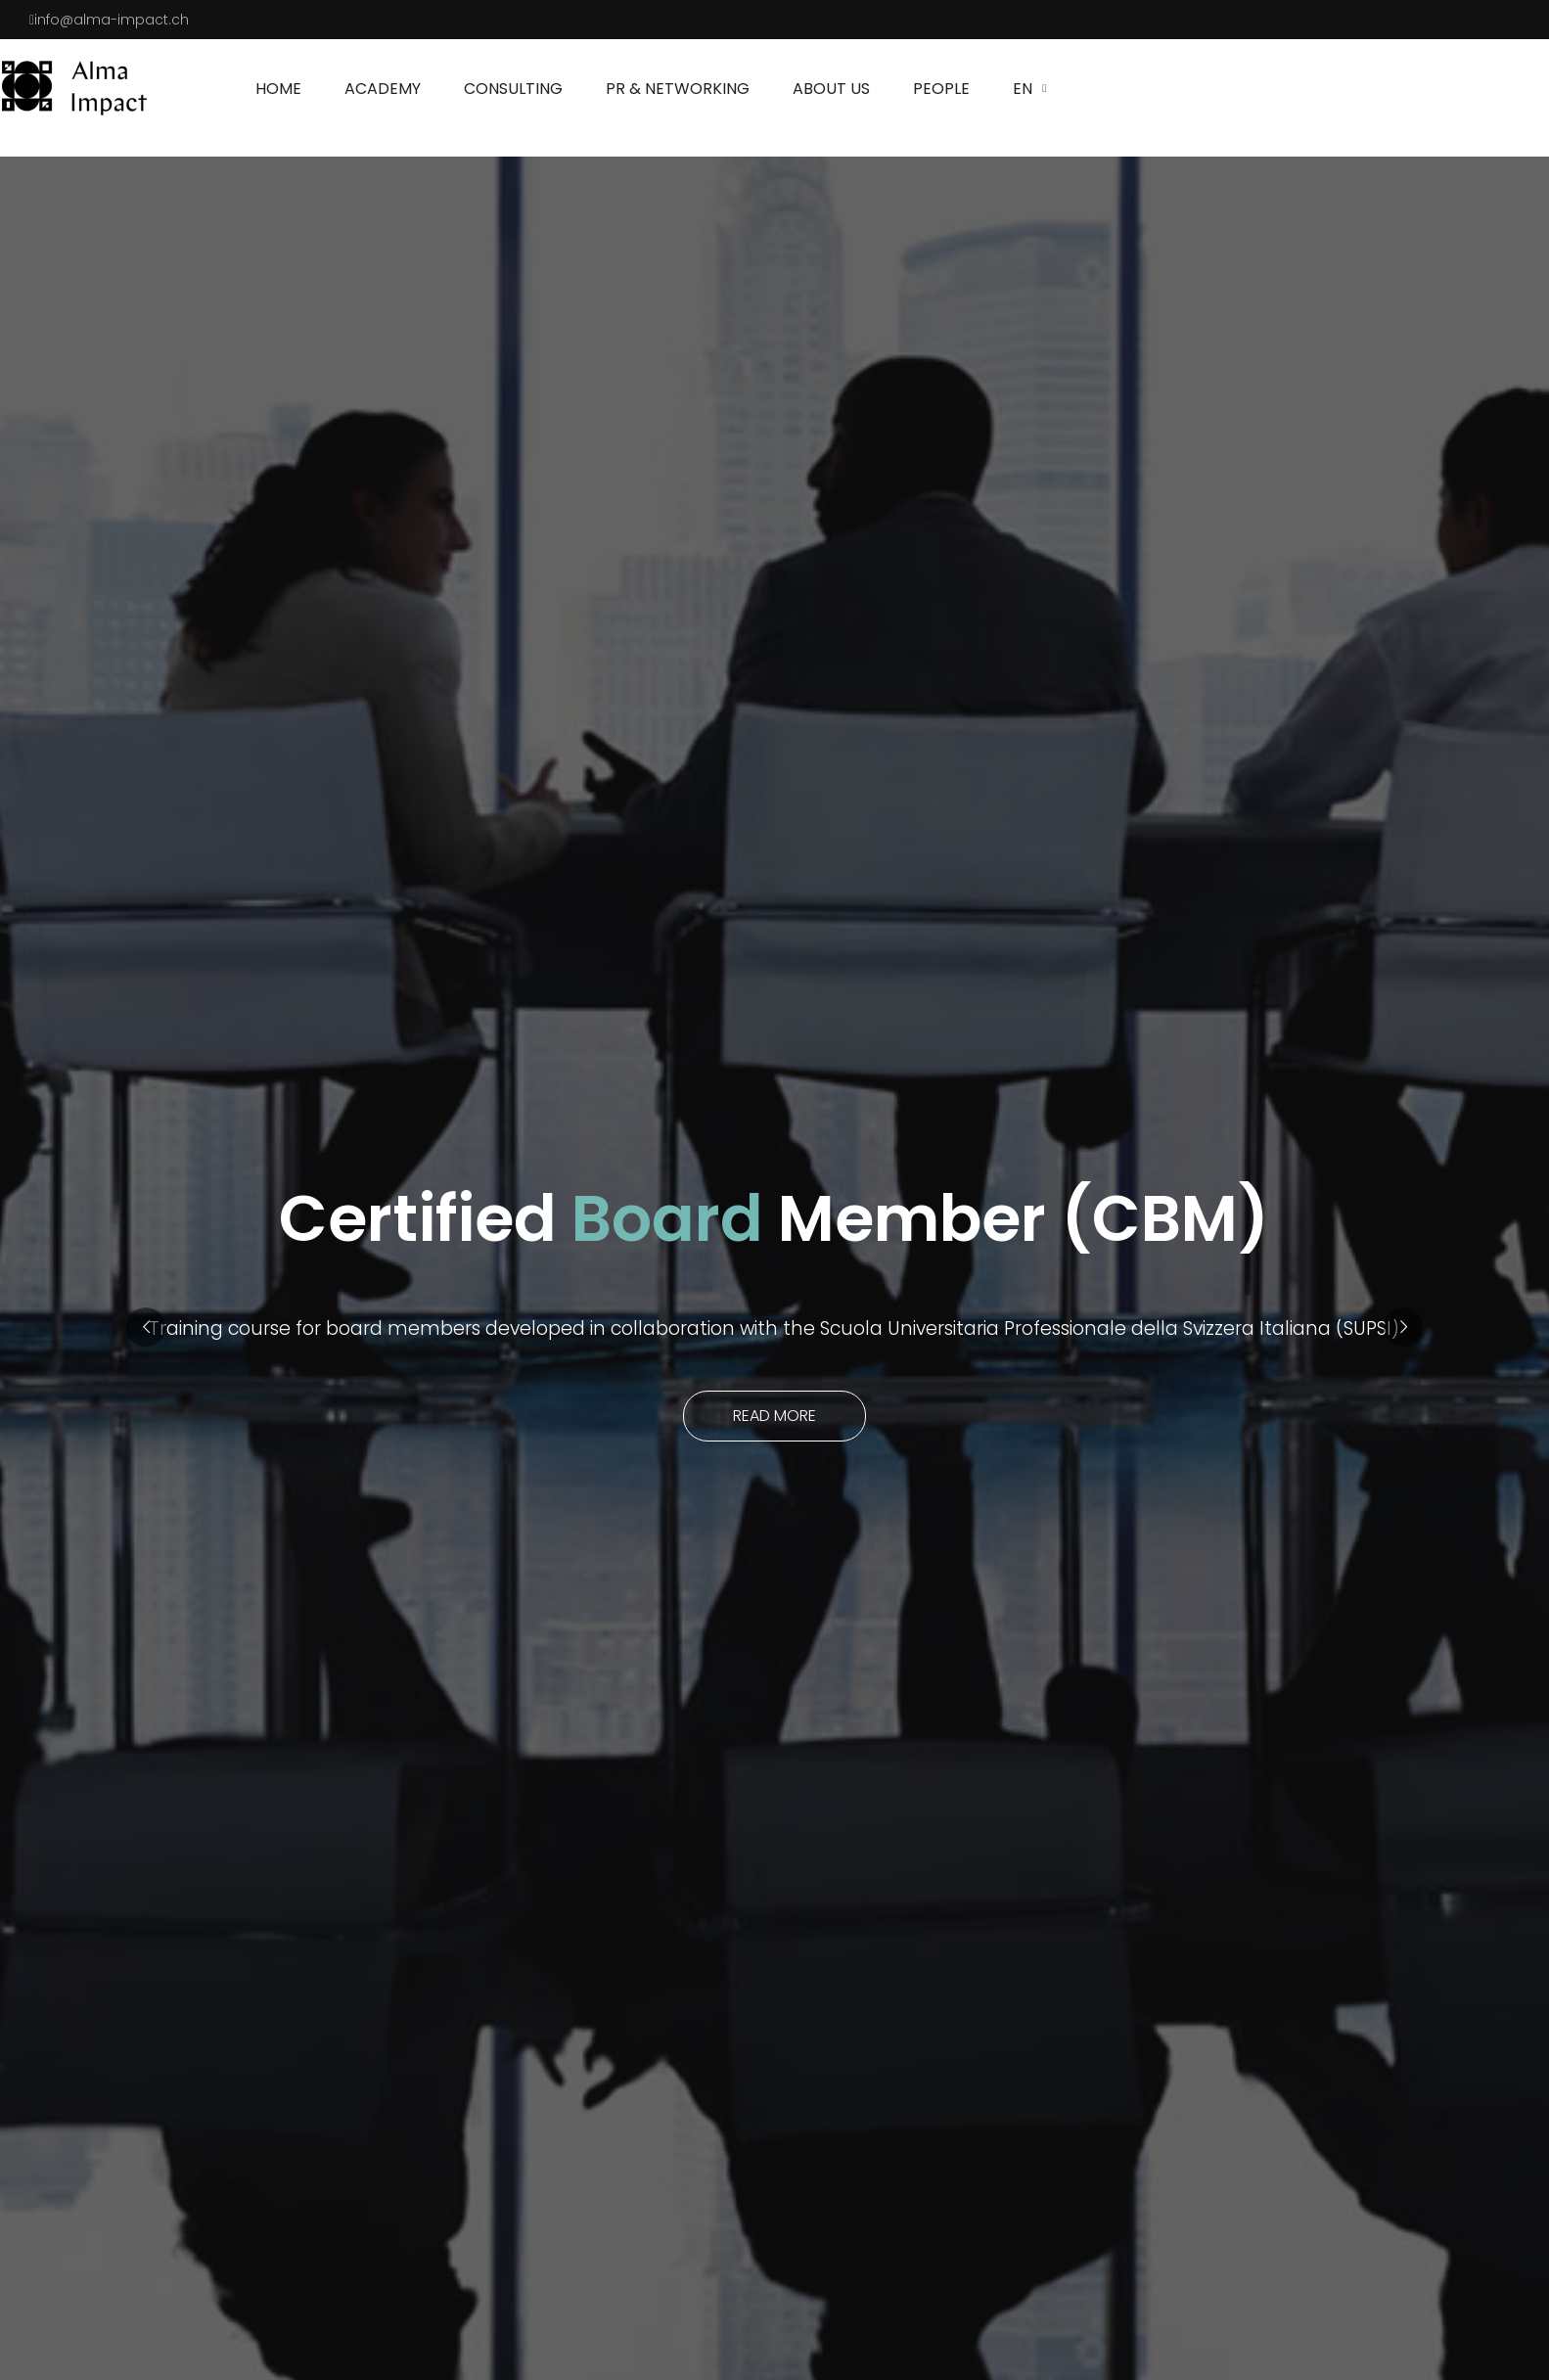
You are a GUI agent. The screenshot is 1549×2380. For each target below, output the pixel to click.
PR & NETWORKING (678, 88)
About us (831, 88)
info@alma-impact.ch (111, 19)
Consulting (513, 88)
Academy (382, 88)
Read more (774, 1415)
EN (1022, 88)
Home (278, 88)
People (941, 88)
